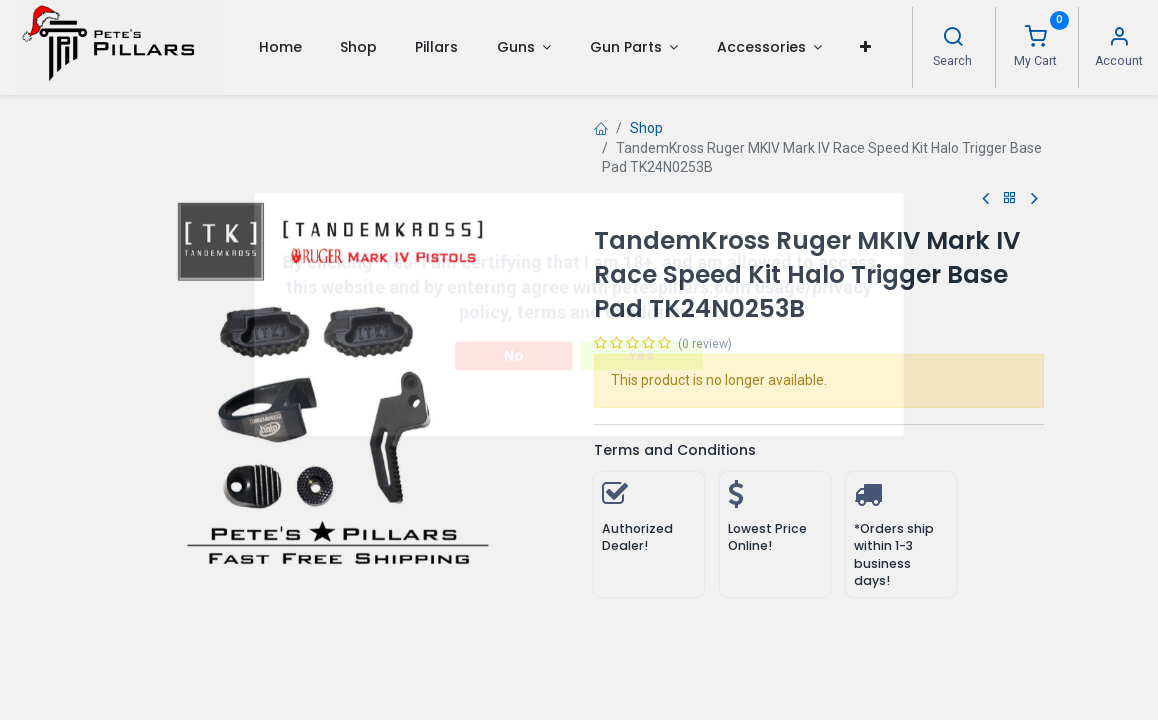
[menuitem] (279, 47)
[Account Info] (1119, 39)
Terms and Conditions (675, 450)
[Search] (953, 39)
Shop (646, 128)
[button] (865, 47)
